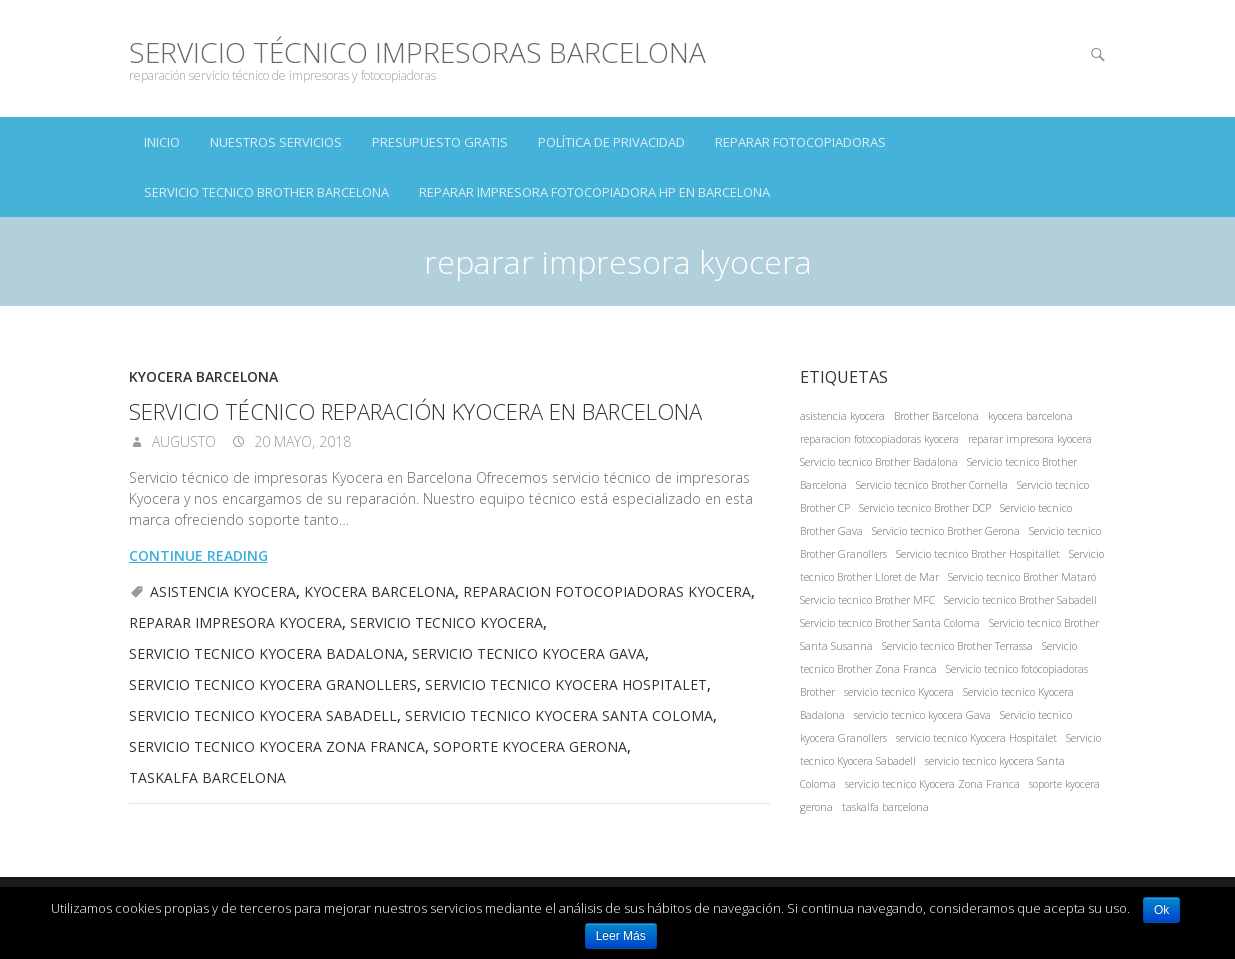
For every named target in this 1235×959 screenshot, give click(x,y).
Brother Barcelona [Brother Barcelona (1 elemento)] (936, 416)
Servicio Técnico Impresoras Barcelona (417, 52)
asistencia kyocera (223, 591)
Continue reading (198, 555)
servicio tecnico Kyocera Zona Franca (277, 746)
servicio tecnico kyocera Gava (528, 653)
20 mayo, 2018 (300, 441)
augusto (182, 441)
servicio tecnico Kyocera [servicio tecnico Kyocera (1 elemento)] (899, 692)
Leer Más (621, 936)
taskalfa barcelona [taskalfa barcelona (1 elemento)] (885, 807)
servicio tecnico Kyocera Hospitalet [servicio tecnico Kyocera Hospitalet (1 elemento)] (976, 738)
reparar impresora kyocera (235, 622)
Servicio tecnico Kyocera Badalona (266, 653)
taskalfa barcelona (207, 777)
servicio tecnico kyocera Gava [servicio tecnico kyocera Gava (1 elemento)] (922, 715)
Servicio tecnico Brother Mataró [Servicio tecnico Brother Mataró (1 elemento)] (1022, 577)
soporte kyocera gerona (530, 746)
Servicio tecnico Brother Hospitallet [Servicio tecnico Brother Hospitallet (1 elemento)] (978, 554)
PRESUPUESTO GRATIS (440, 142)
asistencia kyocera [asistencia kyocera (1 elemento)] (842, 416)
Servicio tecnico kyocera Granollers (273, 684)
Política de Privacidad (611, 142)
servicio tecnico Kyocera (446, 622)
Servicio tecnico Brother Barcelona (266, 192)
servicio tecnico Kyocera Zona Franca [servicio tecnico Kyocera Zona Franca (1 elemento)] (932, 784)
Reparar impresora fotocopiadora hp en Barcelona (594, 192)
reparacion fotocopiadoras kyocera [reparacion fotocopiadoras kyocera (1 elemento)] (879, 439)
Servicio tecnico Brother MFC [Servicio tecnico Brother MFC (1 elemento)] (867, 600)
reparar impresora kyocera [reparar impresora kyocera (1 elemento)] (1030, 439)
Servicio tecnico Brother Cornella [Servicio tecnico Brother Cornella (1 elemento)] (932, 485)
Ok (1161, 910)
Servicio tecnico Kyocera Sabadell (263, 715)
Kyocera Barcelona (203, 376)
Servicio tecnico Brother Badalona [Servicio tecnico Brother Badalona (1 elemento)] (879, 462)
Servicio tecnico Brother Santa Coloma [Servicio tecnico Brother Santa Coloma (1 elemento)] (890, 623)
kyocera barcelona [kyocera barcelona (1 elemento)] (1030, 416)
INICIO (162, 142)
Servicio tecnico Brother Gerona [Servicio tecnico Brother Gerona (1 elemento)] (946, 531)
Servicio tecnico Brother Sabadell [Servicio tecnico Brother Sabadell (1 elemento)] (1020, 600)
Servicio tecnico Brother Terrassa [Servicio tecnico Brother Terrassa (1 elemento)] (957, 646)
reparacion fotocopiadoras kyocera (607, 591)
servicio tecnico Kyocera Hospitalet (566, 684)
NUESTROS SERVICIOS (276, 142)
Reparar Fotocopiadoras (800, 142)
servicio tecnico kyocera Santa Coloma (559, 715)
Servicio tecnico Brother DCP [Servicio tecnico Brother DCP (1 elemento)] (925, 508)
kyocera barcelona (379, 591)
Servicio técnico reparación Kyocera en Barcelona (415, 411)
